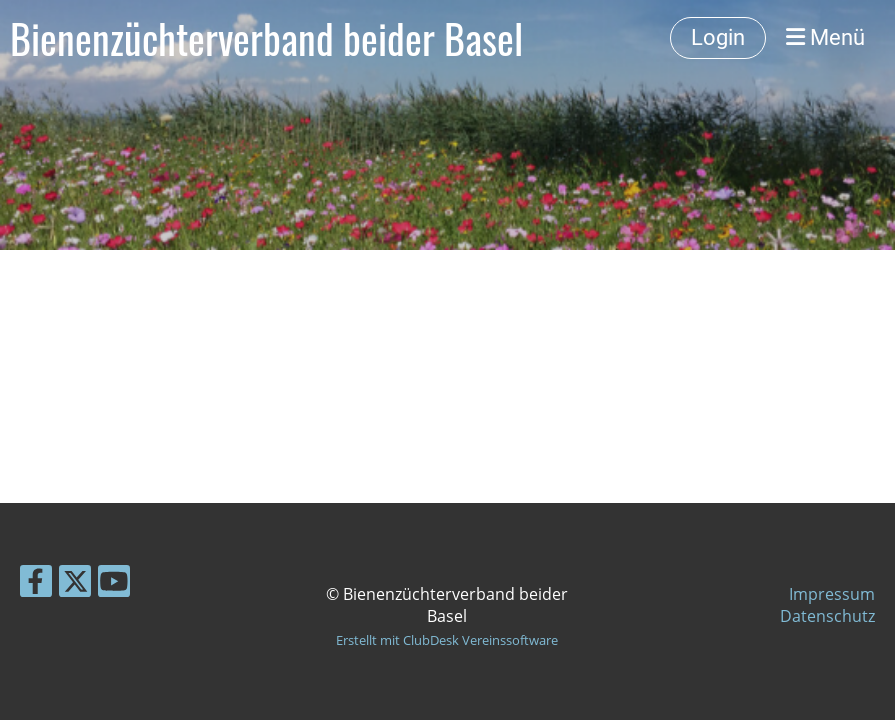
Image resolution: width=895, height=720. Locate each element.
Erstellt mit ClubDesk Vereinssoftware (447, 640)
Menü (825, 37)
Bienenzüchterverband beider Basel (266, 38)
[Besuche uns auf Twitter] (75, 584)
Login (718, 37)
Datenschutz (827, 616)
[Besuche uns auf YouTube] (114, 584)
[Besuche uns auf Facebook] (36, 584)
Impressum (832, 594)
